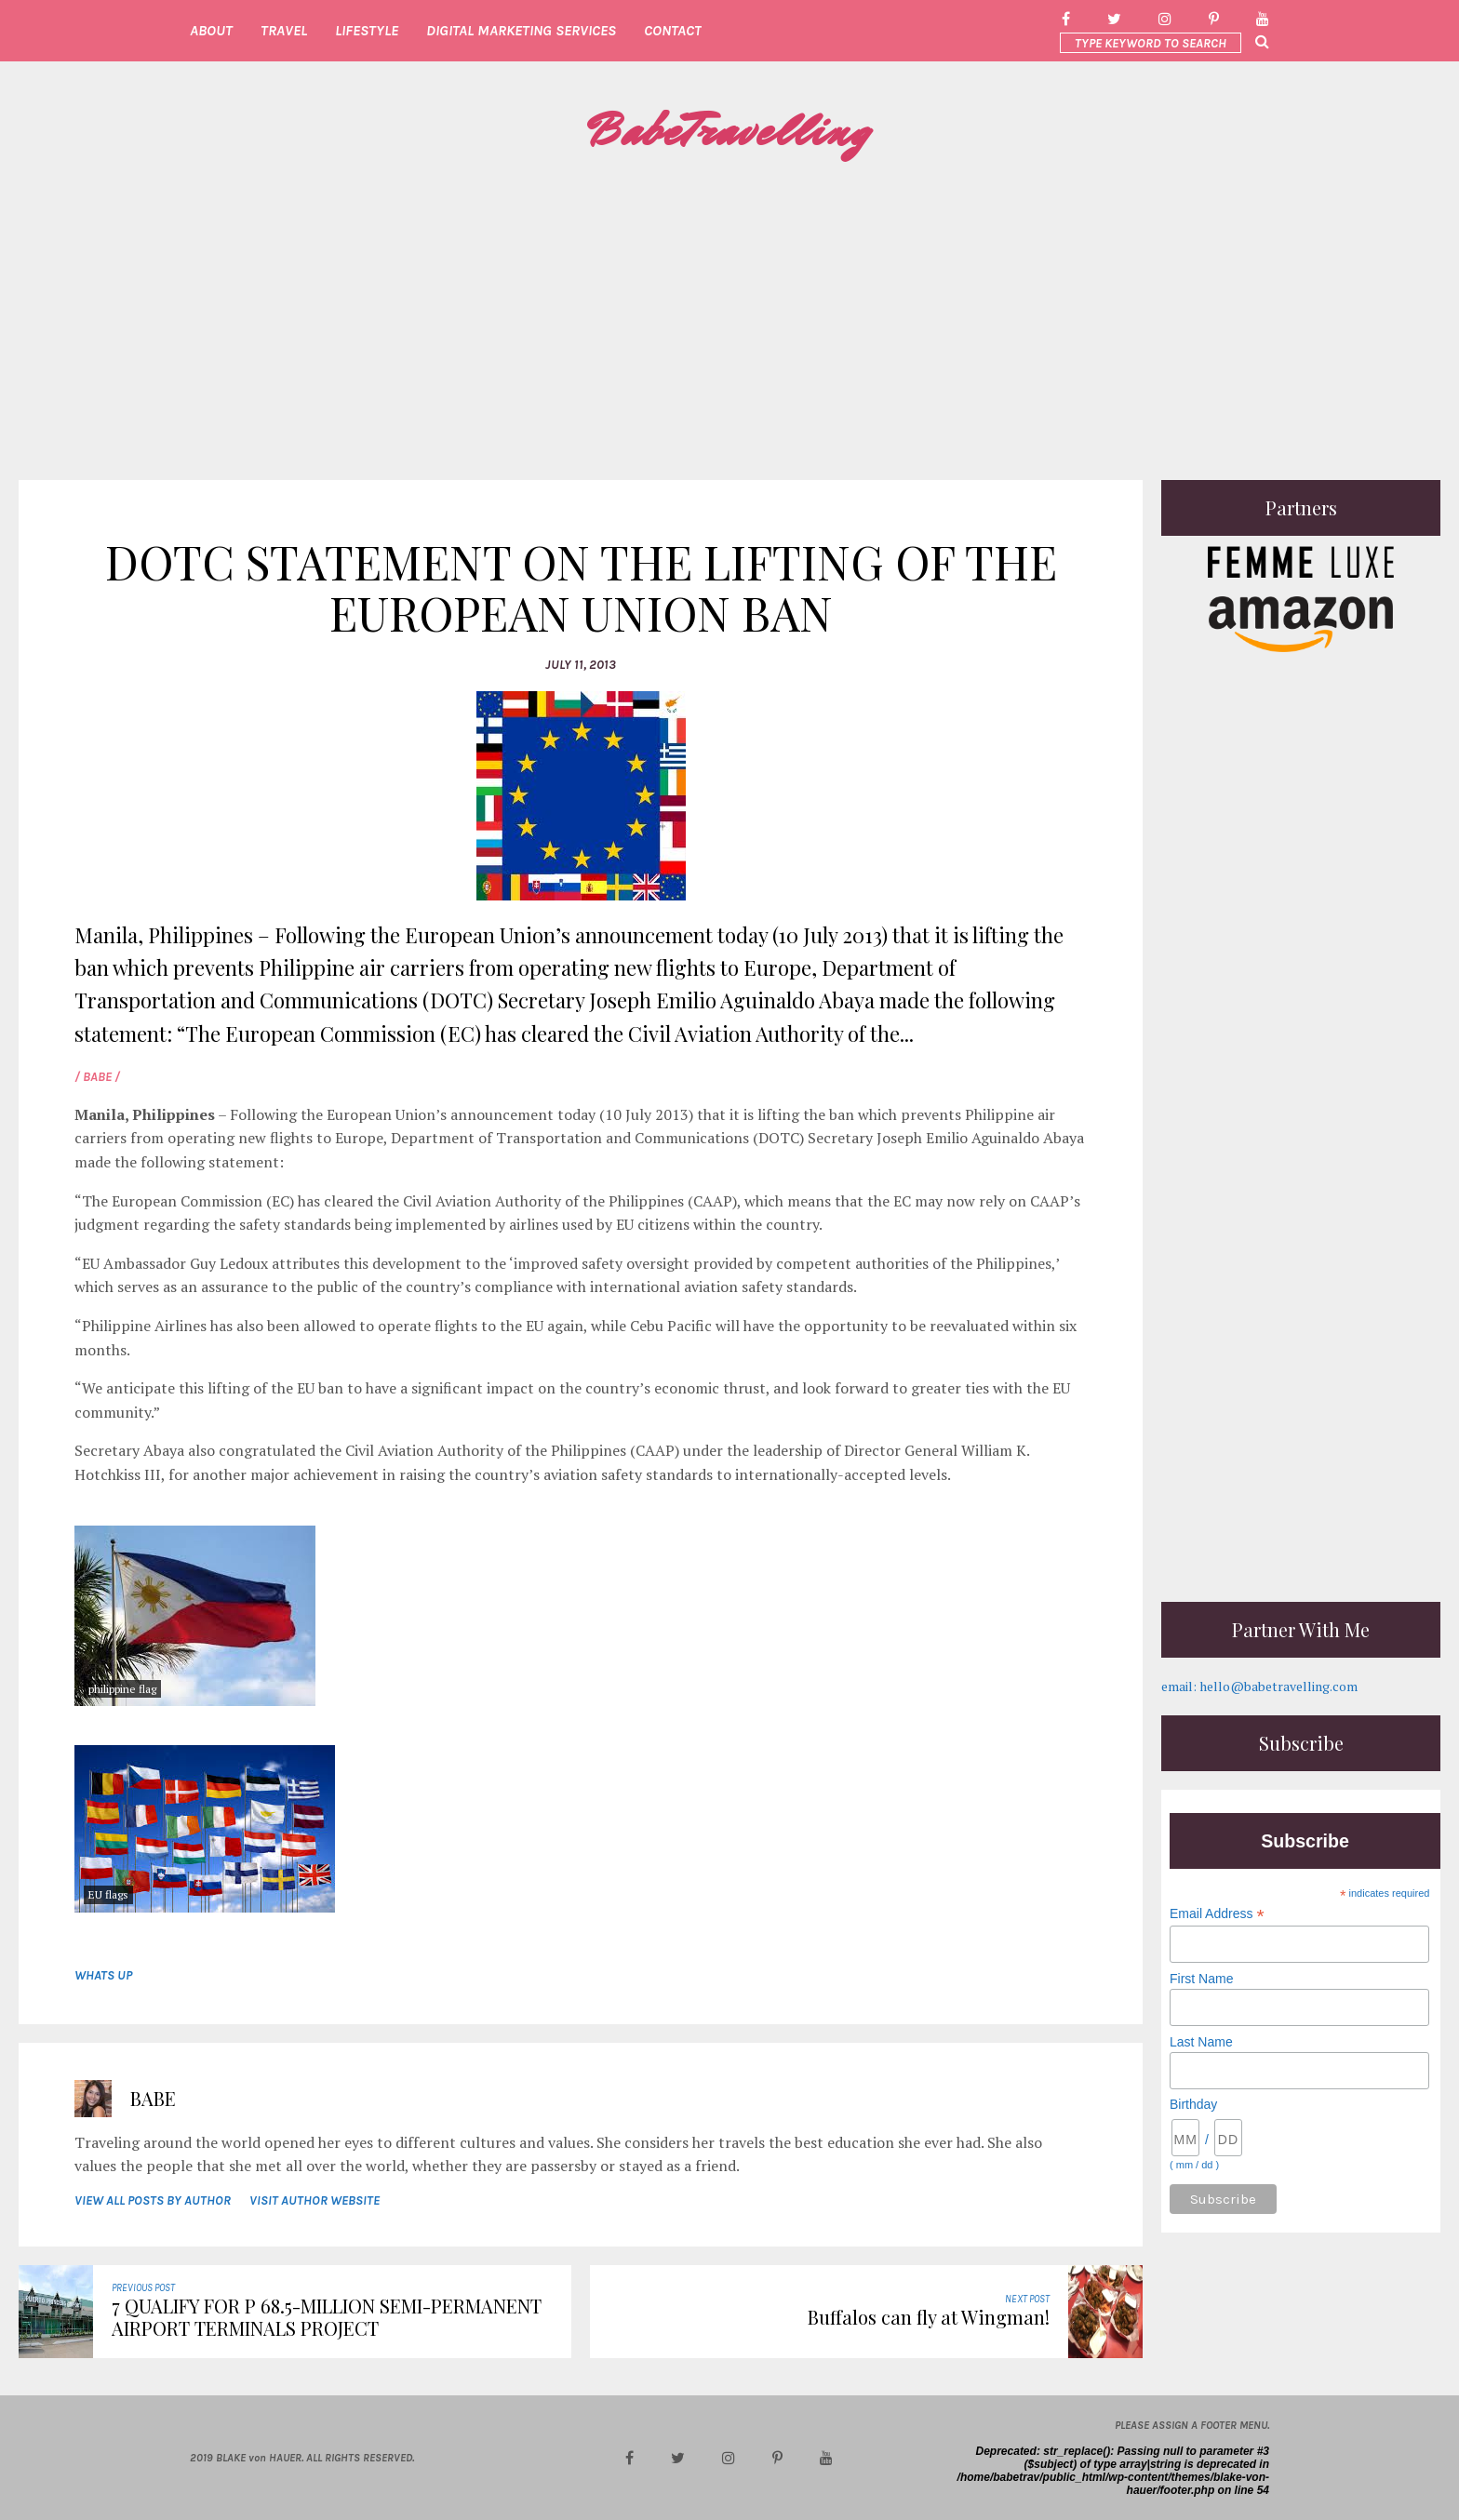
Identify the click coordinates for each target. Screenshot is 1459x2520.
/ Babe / (97, 1077)
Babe (153, 2098)
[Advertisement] (729, 322)
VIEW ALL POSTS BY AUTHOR (152, 2200)
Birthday (1193, 2104)
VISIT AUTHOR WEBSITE (314, 2200)
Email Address (1217, 1914)
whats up (103, 1975)
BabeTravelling (729, 131)
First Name (1201, 1978)
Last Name (1201, 2041)
